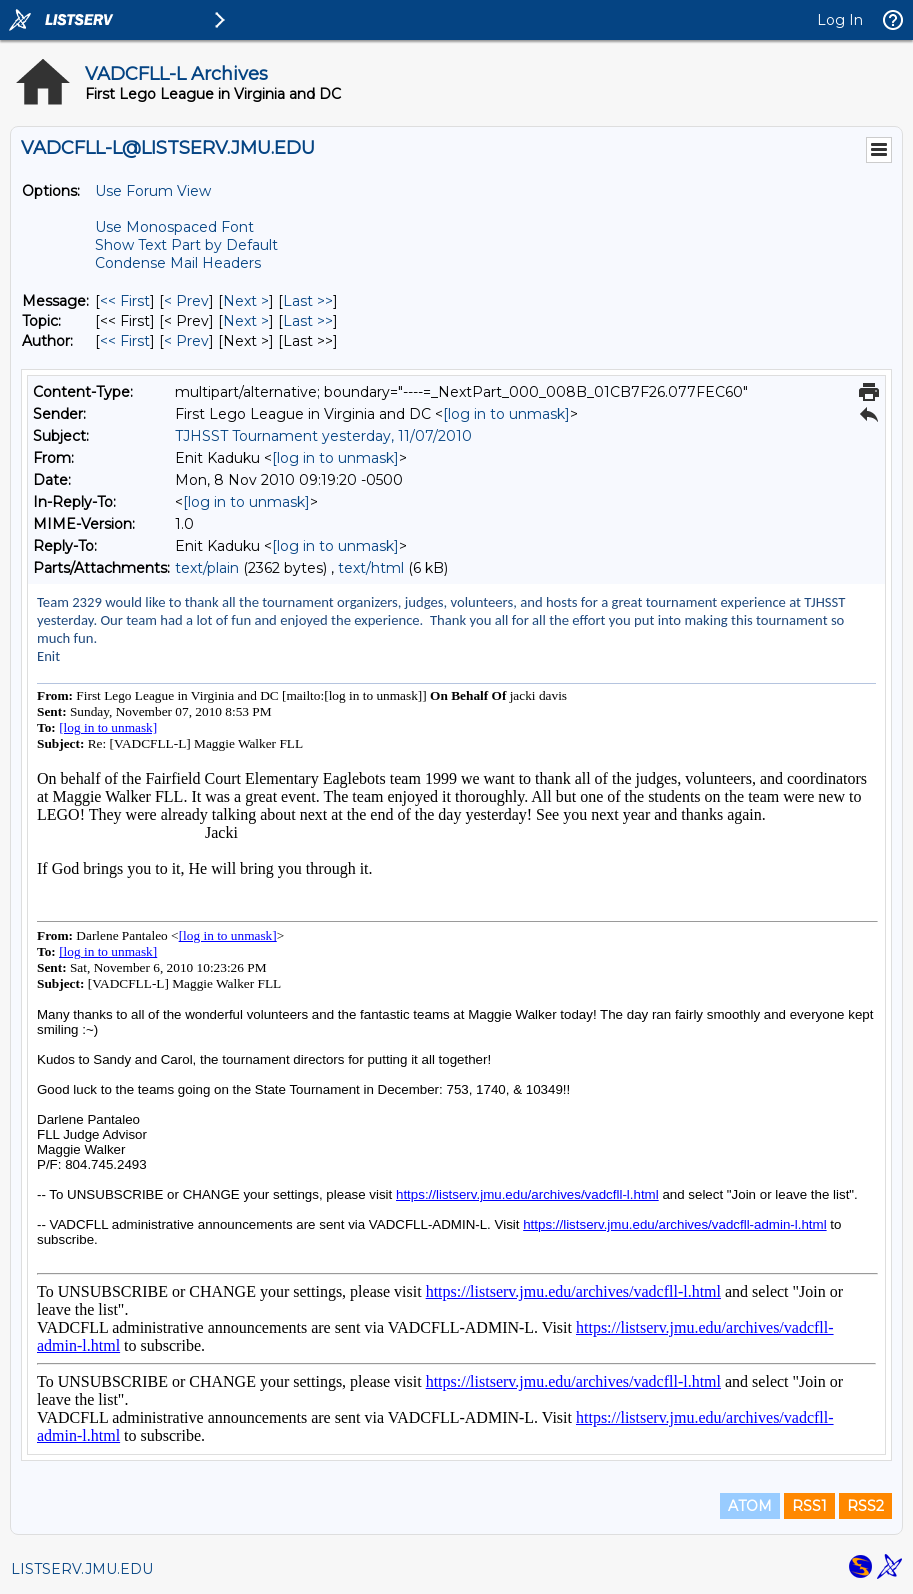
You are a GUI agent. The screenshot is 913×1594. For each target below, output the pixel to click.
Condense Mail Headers (178, 263)
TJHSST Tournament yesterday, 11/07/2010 (323, 436)
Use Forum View (153, 191)
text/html (371, 568)
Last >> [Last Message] (308, 301)
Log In (840, 20)
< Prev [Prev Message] (186, 301)
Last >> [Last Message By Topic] (308, 321)
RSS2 (865, 1506)
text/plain (207, 568)
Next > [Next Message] (246, 301)
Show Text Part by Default (186, 245)
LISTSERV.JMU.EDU (82, 1569)
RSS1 (809, 1506)
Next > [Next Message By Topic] (246, 321)
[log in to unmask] (506, 414)
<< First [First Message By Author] (125, 341)
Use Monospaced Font (174, 227)
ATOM (750, 1506)
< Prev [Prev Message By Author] (186, 341)
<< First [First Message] (125, 301)
